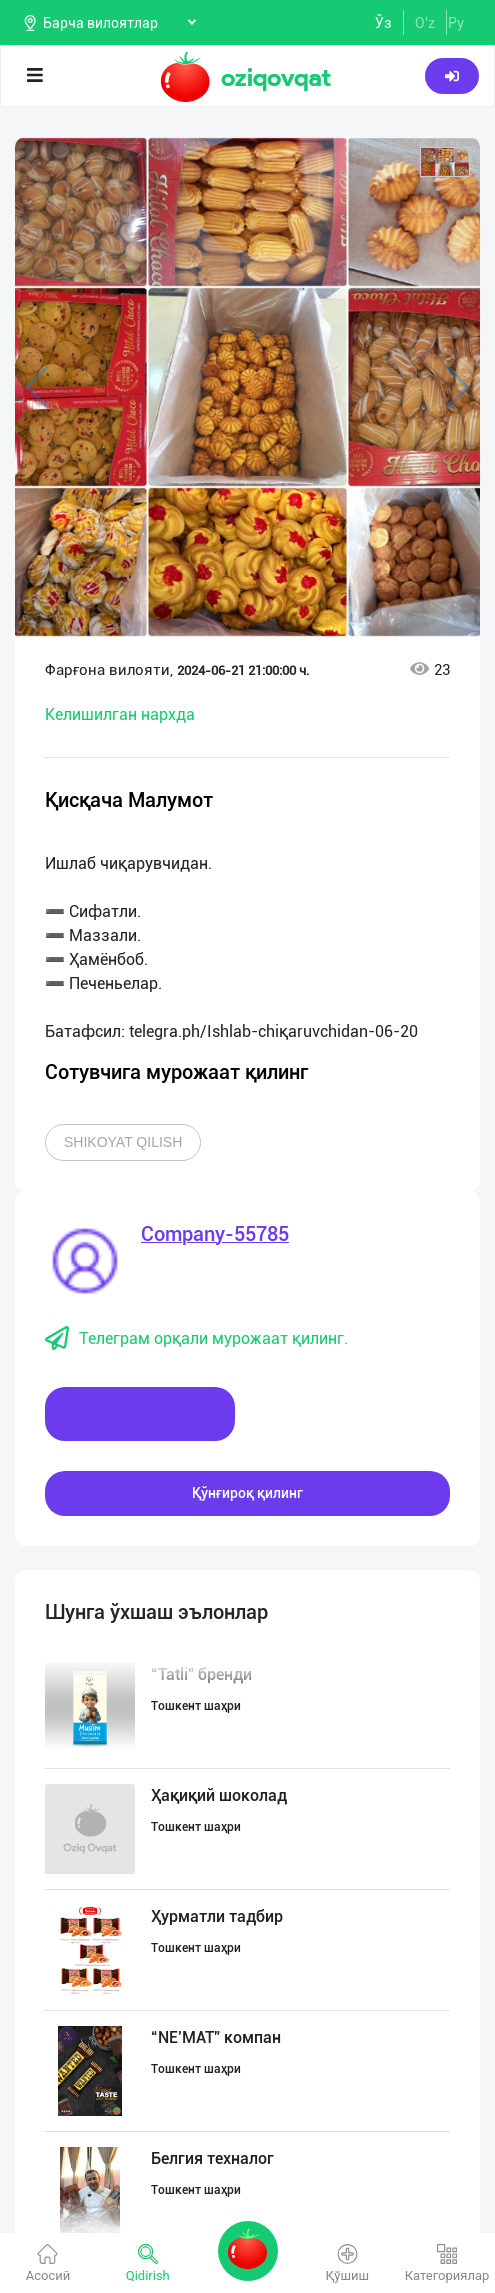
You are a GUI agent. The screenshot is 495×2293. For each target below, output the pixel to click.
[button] (445, 162)
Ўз (383, 23)
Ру (456, 23)
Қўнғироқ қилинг (247, 1493)
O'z (425, 23)
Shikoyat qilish (123, 1142)
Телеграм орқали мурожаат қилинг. (196, 1339)
